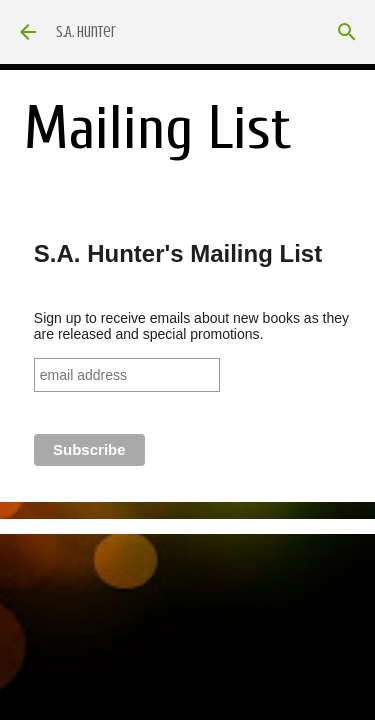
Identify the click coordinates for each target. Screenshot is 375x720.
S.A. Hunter (86, 32)
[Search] (347, 32)
